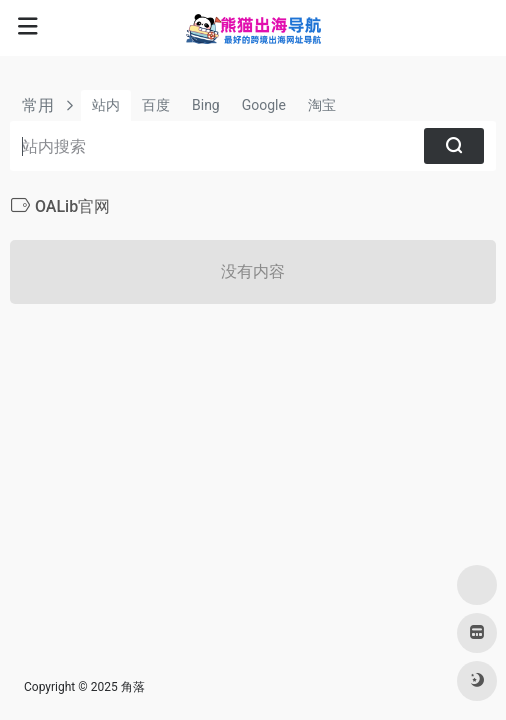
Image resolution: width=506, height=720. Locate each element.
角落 (133, 687)
